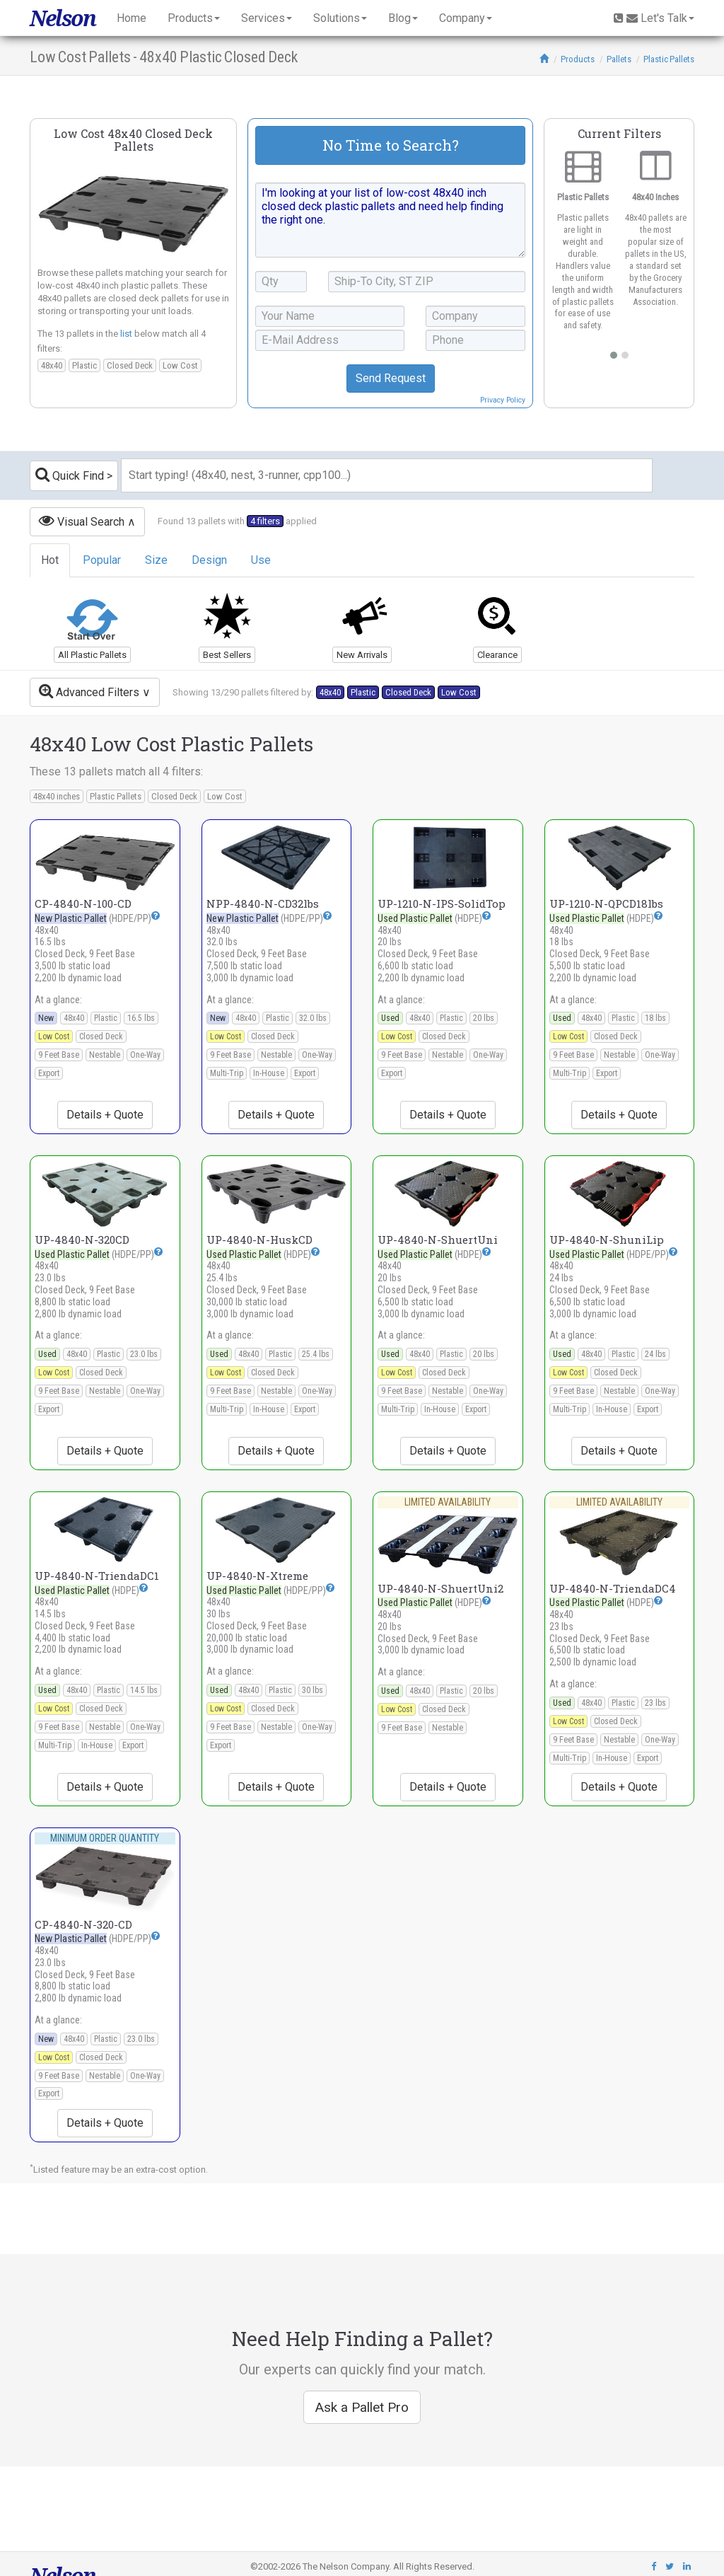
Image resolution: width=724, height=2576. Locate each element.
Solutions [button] (340, 18)
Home (131, 18)
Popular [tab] (102, 560)
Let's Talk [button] (654, 18)
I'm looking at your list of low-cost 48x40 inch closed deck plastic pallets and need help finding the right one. (390, 220)
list (126, 333)
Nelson (62, 18)
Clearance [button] (497, 654)
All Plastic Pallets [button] (92, 654)
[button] (155, 915)
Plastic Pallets (668, 59)
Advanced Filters (89, 691)
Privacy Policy (502, 400)
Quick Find (69, 474)
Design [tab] (209, 560)
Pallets (619, 59)
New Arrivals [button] (362, 654)
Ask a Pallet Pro (362, 2407)
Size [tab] (156, 560)
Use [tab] (261, 560)
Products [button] (194, 18)
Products (578, 59)
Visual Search (81, 520)
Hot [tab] (50, 560)
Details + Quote (105, 1114)
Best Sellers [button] (227, 654)
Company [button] (465, 18)
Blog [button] (403, 18)
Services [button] (266, 18)
